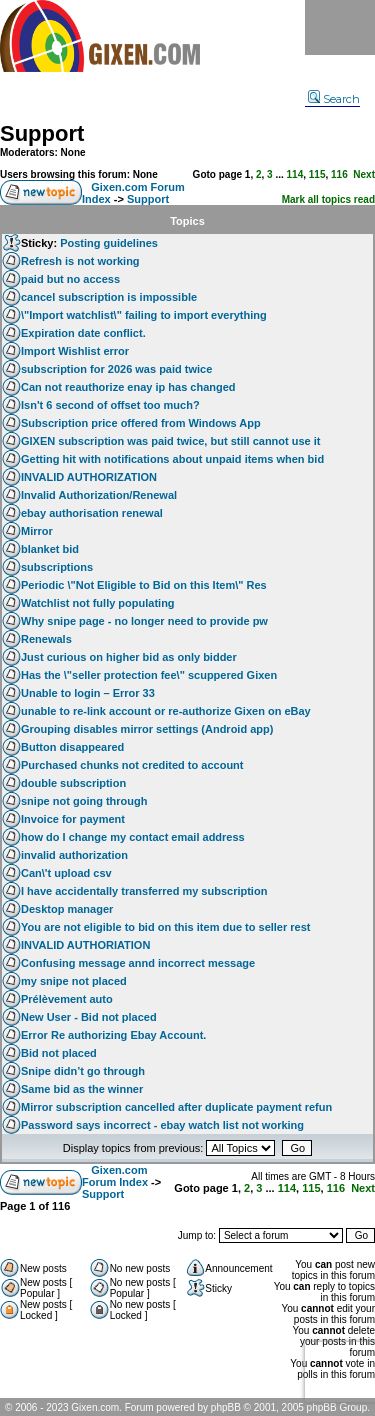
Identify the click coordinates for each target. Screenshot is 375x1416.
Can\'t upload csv (66, 873)
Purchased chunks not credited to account (132, 765)
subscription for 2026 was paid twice (116, 369)
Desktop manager (67, 909)
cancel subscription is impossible (109, 297)
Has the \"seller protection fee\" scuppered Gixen (149, 675)
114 (295, 174)
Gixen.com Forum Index (115, 1176)
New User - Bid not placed (89, 1017)
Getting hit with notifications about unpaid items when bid (172, 459)
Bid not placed (59, 1053)
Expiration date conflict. (83, 333)
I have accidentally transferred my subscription (144, 891)
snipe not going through (84, 801)
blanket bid (50, 549)
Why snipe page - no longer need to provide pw (144, 621)
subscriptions (57, 567)
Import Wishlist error (75, 351)
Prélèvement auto (67, 999)
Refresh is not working (80, 261)
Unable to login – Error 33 (88, 693)
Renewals (46, 639)
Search (334, 99)
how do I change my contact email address (133, 837)
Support (42, 133)
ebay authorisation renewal (92, 513)
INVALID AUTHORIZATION (89, 477)
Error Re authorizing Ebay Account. (113, 1035)
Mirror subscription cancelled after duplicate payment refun (176, 1107)
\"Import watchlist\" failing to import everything (144, 315)
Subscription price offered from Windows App (141, 423)
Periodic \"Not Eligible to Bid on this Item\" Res (144, 585)
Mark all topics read (328, 199)
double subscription (73, 783)
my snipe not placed (74, 981)
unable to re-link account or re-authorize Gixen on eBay (166, 711)
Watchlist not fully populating (98, 603)
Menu (340, 27)
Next (364, 174)
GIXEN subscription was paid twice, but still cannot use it (171, 441)
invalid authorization (74, 855)
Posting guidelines (109, 243)
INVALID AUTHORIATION (85, 945)
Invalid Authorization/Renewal (99, 495)
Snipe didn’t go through (83, 1071)
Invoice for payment (73, 819)
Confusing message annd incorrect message (138, 963)
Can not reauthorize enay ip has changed (128, 387)
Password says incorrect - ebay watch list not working (162, 1125)
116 (339, 174)
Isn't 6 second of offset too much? (110, 405)
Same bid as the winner (82, 1089)
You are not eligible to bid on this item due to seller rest (166, 927)
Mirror (37, 531)
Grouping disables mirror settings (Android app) (147, 729)
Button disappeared (72, 747)
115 (317, 174)
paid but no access (70, 279)
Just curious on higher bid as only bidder (129, 657)
